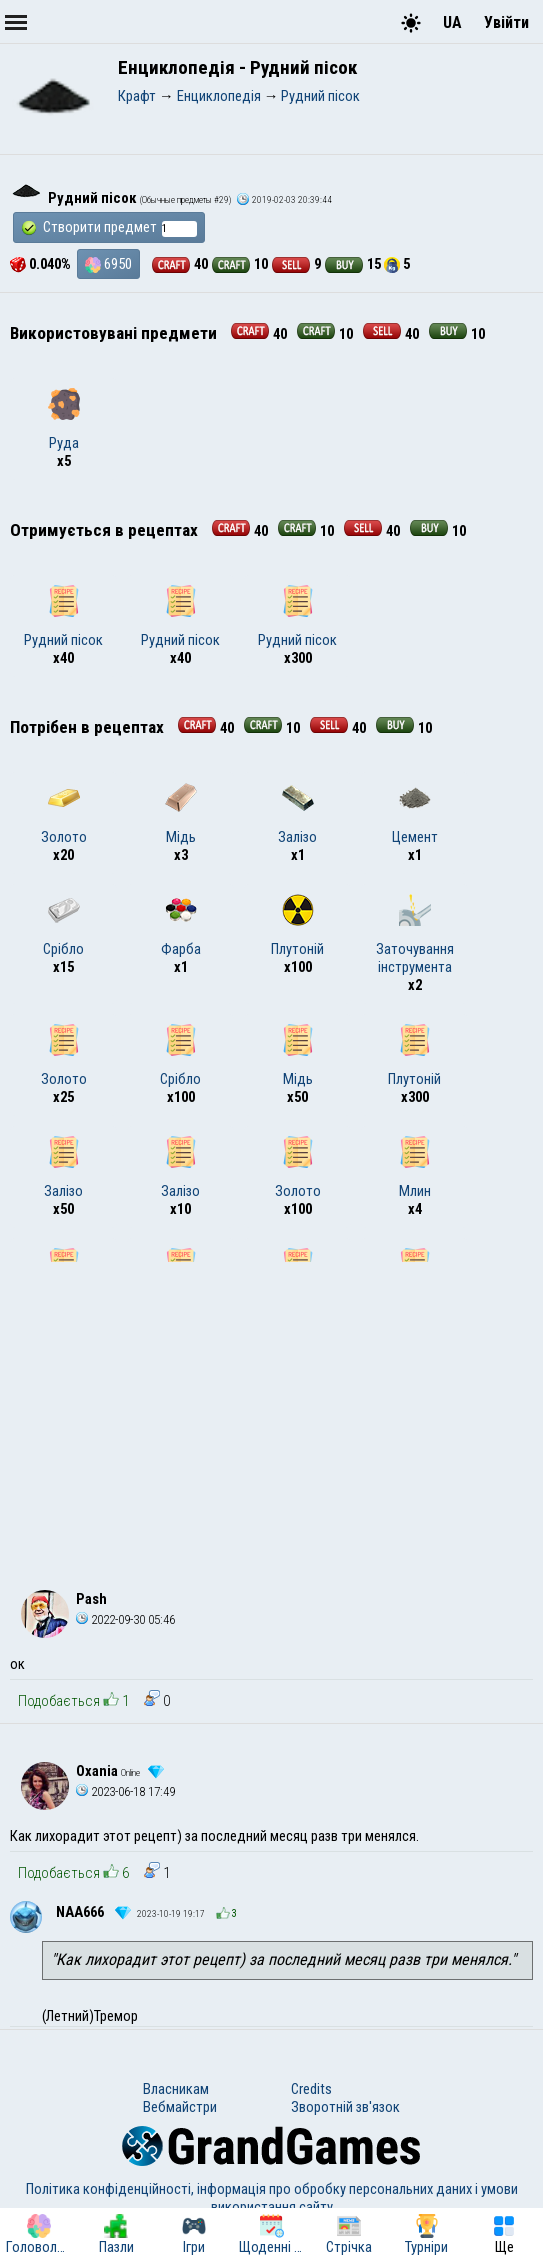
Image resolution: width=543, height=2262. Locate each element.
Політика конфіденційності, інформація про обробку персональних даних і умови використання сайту (272, 2198)
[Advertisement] (271, 1412)
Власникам (176, 2089)
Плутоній (297, 926)
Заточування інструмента (415, 935)
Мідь (181, 814)
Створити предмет (109, 227)
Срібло (63, 926)
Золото (64, 814)
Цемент (415, 814)
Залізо (297, 814)
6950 (108, 264)
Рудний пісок (63, 617)
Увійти (506, 22)
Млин (415, 1168)
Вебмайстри (180, 2107)
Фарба (181, 926)
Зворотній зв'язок (345, 2107)
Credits (311, 2089)
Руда (64, 420)
